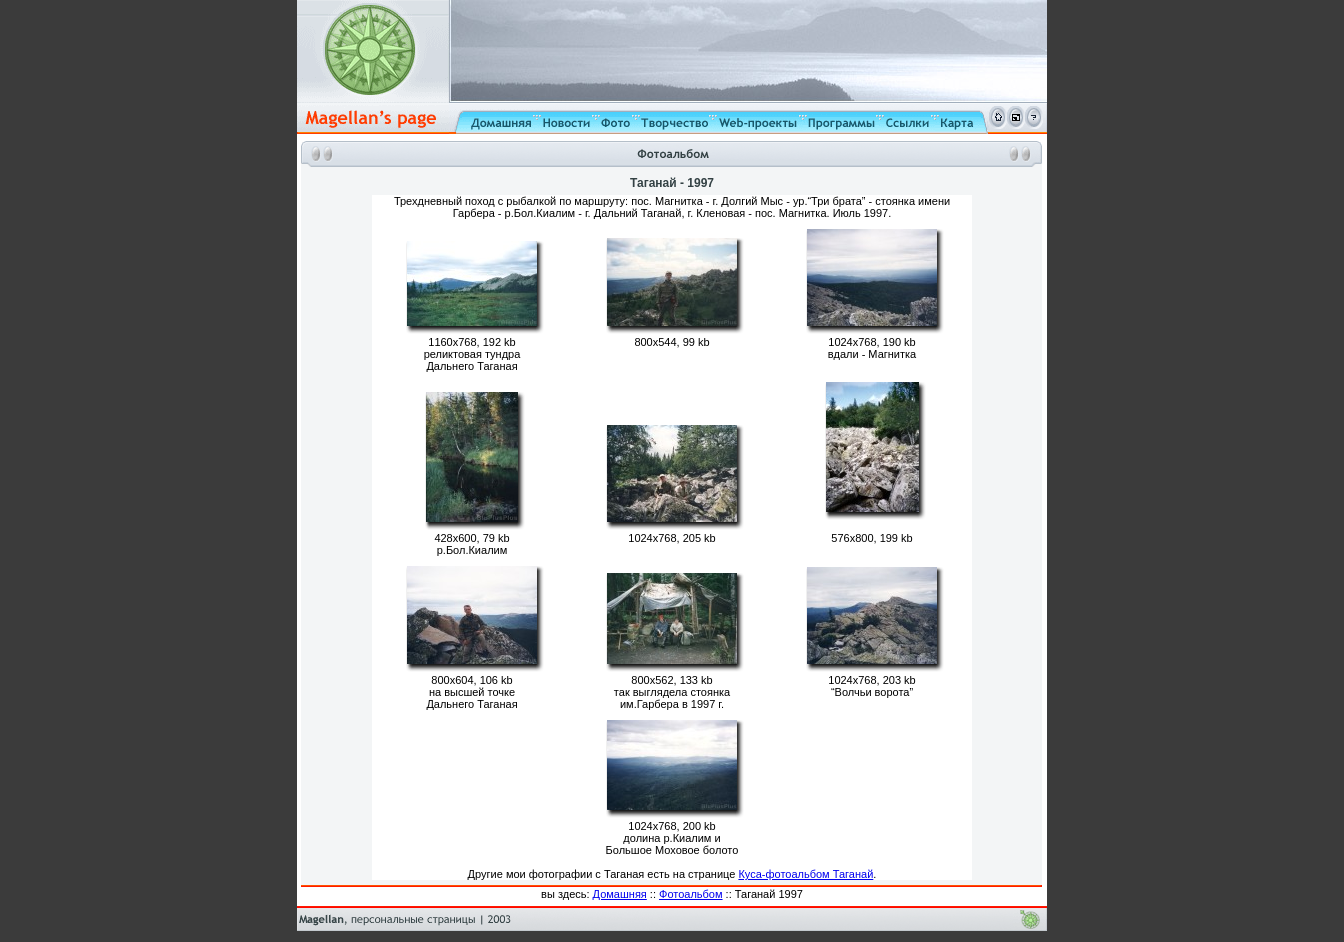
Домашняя (620, 894)
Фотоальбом (691, 894)
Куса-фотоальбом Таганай (805, 874)
